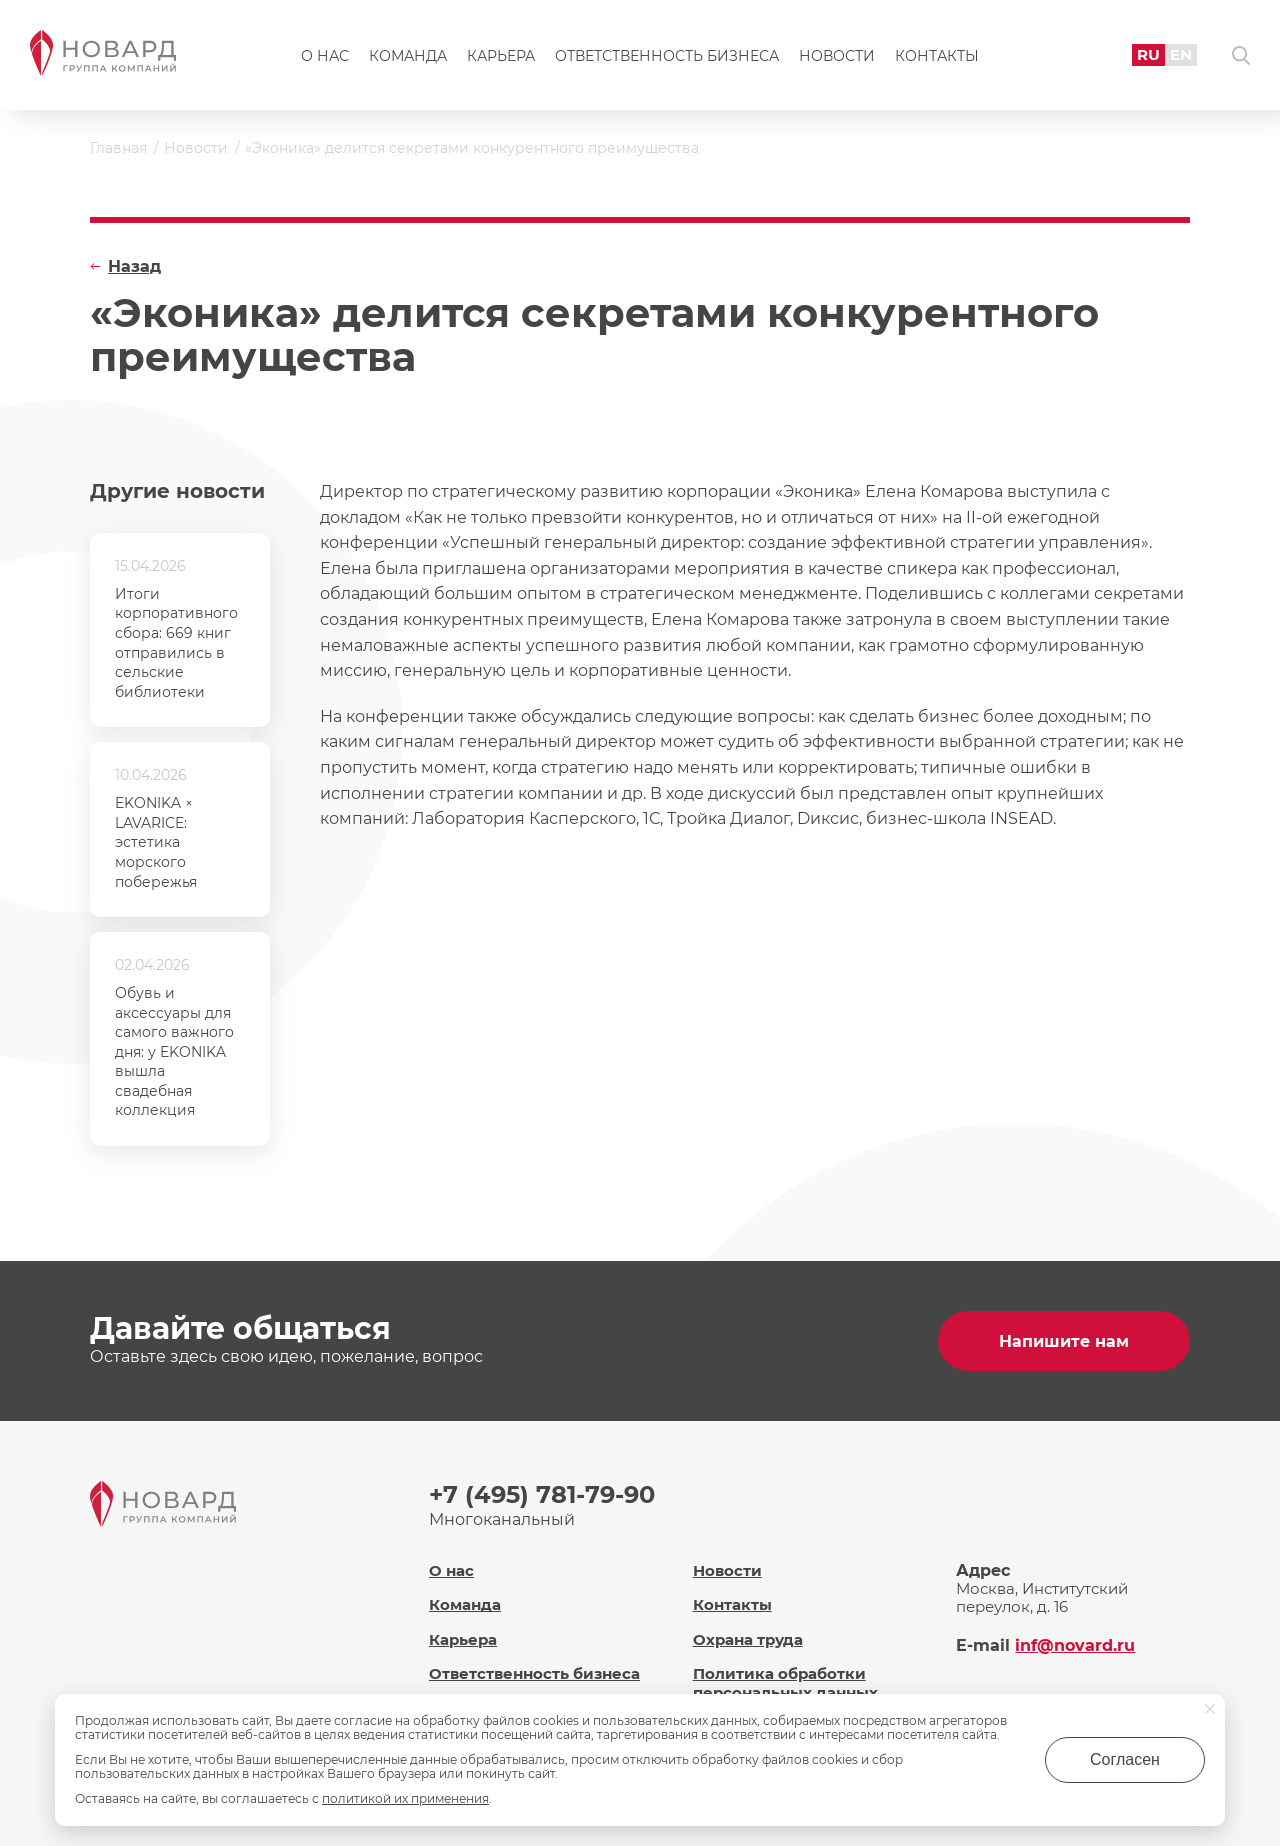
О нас (325, 56)
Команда (408, 56)
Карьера (501, 56)
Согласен (1125, 1759)
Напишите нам (1064, 1341)
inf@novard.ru (1075, 1645)
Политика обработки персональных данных (785, 1683)
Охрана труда (748, 1639)
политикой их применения (405, 1798)
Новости (837, 56)
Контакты (937, 56)
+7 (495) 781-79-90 (542, 1494)
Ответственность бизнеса (667, 56)
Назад (134, 266)
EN (1181, 54)
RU (1148, 54)
